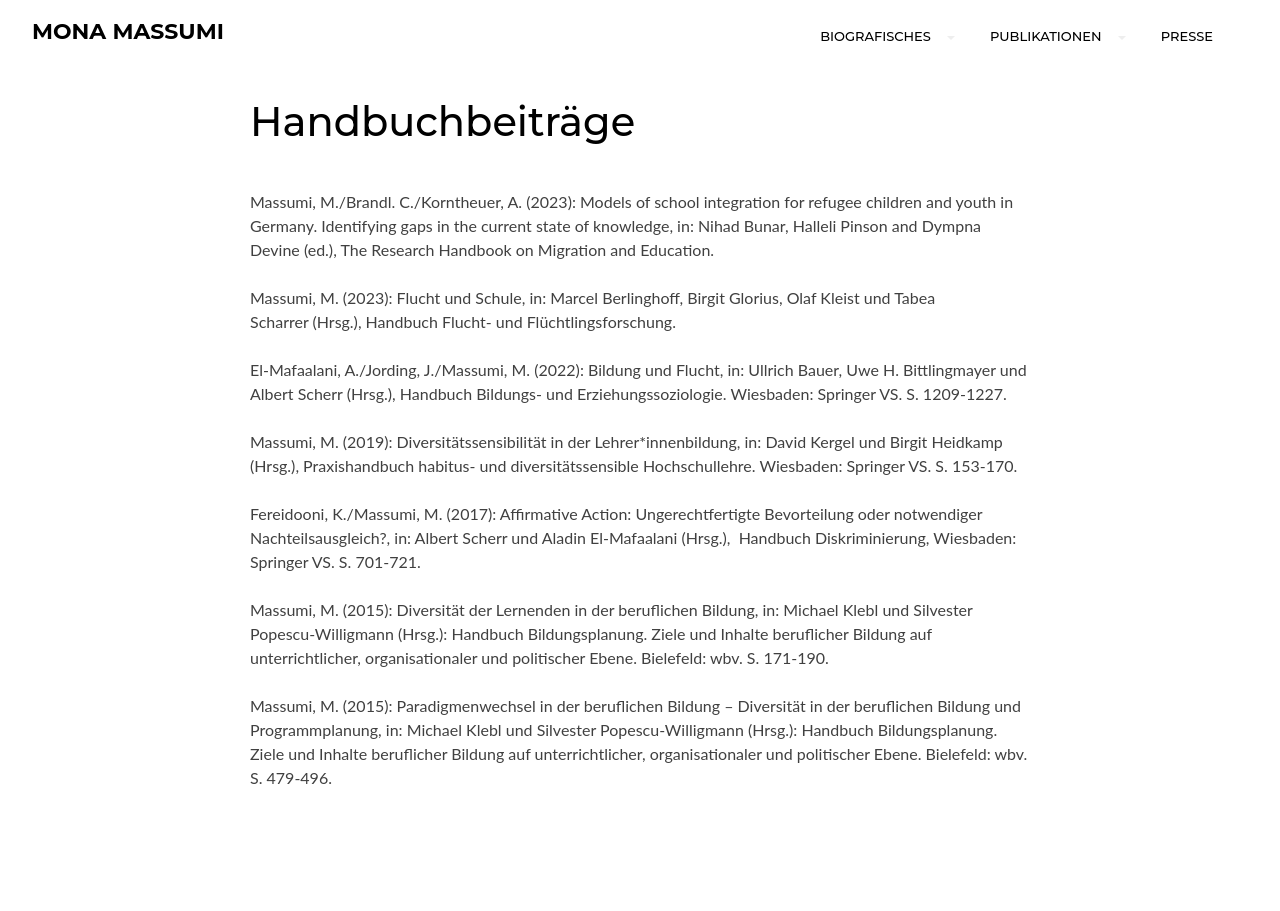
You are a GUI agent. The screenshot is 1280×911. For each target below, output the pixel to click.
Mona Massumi (128, 31)
